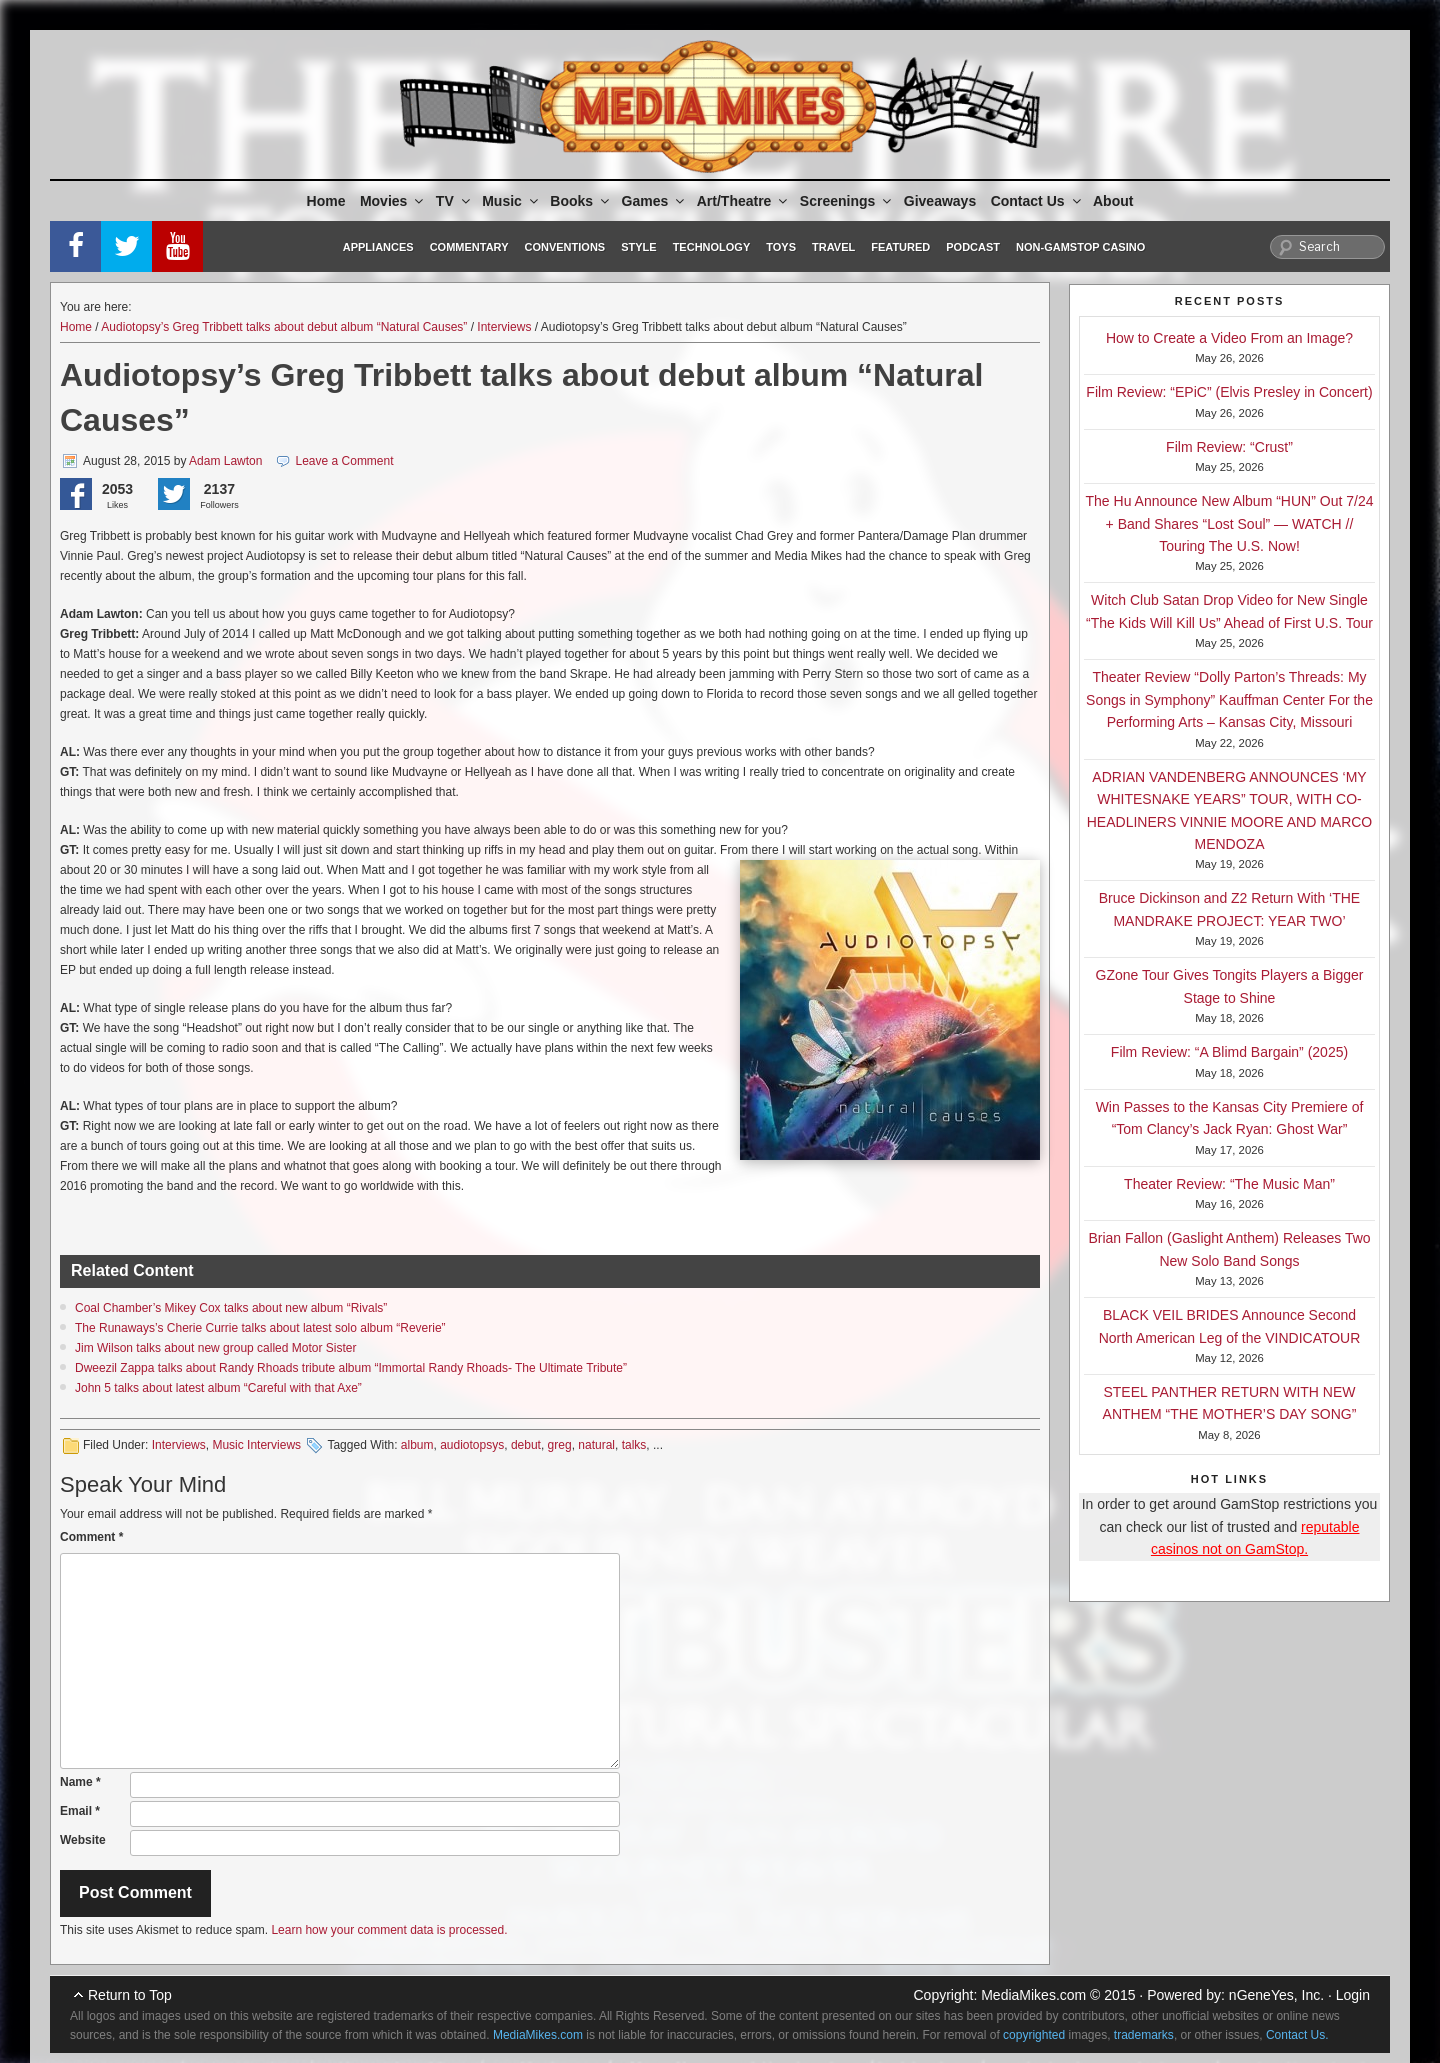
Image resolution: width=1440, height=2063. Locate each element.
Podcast (973, 247)
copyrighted (1034, 2035)
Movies (393, 201)
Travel (833, 247)
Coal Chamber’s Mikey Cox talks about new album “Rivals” (231, 1308)
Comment (91, 1537)
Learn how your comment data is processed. (389, 1930)
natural (596, 1445)
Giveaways (940, 201)
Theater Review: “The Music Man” (1229, 1184)
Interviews (504, 327)
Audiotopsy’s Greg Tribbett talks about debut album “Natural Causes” (284, 327)
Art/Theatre (744, 201)
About (1113, 201)
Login (1353, 1995)
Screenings (847, 201)
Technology (712, 247)
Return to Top (130, 1995)
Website (83, 1840)
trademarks (1144, 2035)
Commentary (469, 247)
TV (454, 201)
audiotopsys (472, 1445)
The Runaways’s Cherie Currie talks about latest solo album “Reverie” (260, 1328)
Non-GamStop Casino (1080, 247)
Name (80, 1782)
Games (655, 201)
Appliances (378, 247)
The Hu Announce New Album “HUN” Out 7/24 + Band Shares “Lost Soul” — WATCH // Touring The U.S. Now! (1230, 523)
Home (326, 201)
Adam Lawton (225, 461)
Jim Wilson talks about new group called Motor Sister (215, 1348)
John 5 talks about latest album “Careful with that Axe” (218, 1388)
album (417, 1445)
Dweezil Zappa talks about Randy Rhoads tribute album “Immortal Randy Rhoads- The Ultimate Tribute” (351, 1368)
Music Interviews (256, 1445)
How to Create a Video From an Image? (1229, 338)
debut (526, 1445)
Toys (781, 247)
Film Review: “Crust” (1229, 447)
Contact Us (1037, 201)
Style (638, 247)
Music (511, 201)
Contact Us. (1297, 2035)
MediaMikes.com (1033, 1995)
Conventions (564, 247)
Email (80, 1811)
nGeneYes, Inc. (1276, 1995)
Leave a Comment (345, 461)
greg (560, 1445)
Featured (900, 247)
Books (581, 201)
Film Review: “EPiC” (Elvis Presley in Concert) (1229, 392)
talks (634, 1445)
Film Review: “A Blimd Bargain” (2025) (1229, 1052)
